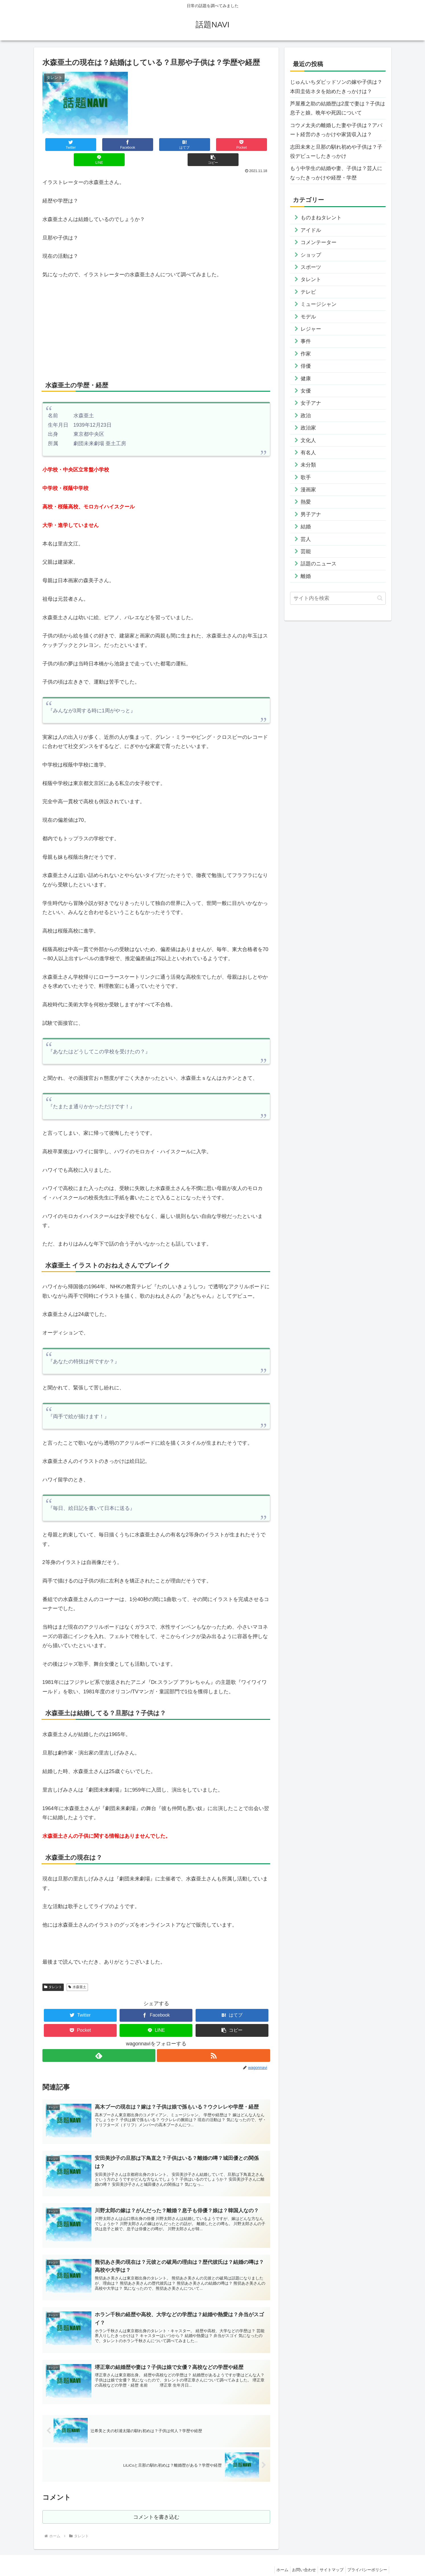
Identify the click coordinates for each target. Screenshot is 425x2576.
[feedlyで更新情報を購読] (98, 2040)
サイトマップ (328, 2558)
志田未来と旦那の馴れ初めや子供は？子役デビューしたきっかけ (336, 151)
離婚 (306, 576)
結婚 (306, 526)
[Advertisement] (156, 313)
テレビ (308, 292)
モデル (308, 317)
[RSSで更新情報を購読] (213, 2040)
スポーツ (311, 267)
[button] (251, 144)
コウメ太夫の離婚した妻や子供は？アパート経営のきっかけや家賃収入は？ (336, 129)
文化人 (308, 440)
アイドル (311, 230)
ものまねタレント (321, 217)
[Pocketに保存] (175, 144)
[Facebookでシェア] (99, 144)
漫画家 (308, 489)
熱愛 (306, 502)
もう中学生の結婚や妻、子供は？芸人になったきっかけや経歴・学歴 (336, 172)
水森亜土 (77, 1972)
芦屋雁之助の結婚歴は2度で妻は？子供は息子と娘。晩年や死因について (337, 108)
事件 (306, 341)
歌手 (306, 477)
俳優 (306, 366)
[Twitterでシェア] (61, 144)
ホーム (274, 2558)
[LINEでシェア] (213, 144)
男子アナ (311, 514)
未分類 (308, 465)
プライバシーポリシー (366, 2558)
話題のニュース (318, 564)
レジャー (311, 329)
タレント (53, 1972)
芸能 (306, 551)
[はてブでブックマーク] (137, 144)
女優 (306, 391)
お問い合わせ (298, 2558)
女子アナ (311, 403)
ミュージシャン (318, 304)
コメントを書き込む (156, 2505)
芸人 (306, 539)
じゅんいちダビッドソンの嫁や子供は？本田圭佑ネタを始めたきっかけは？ (336, 86)
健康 (306, 378)
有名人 (308, 452)
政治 (306, 415)
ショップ (311, 255)
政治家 (308, 428)
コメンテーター (318, 242)
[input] (338, 598)
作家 (306, 354)
